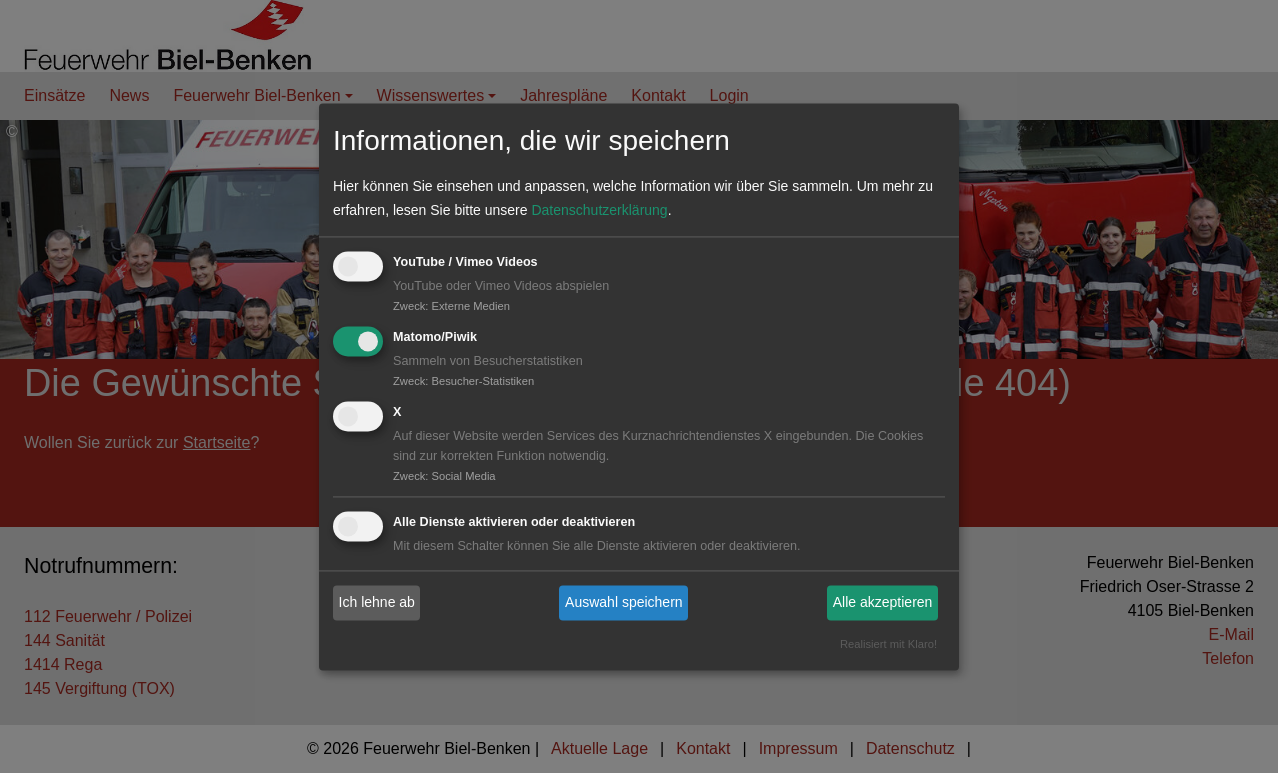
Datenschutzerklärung (599, 211)
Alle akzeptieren (883, 603)
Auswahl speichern (624, 603)
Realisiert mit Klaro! (888, 644)
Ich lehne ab (377, 603)
